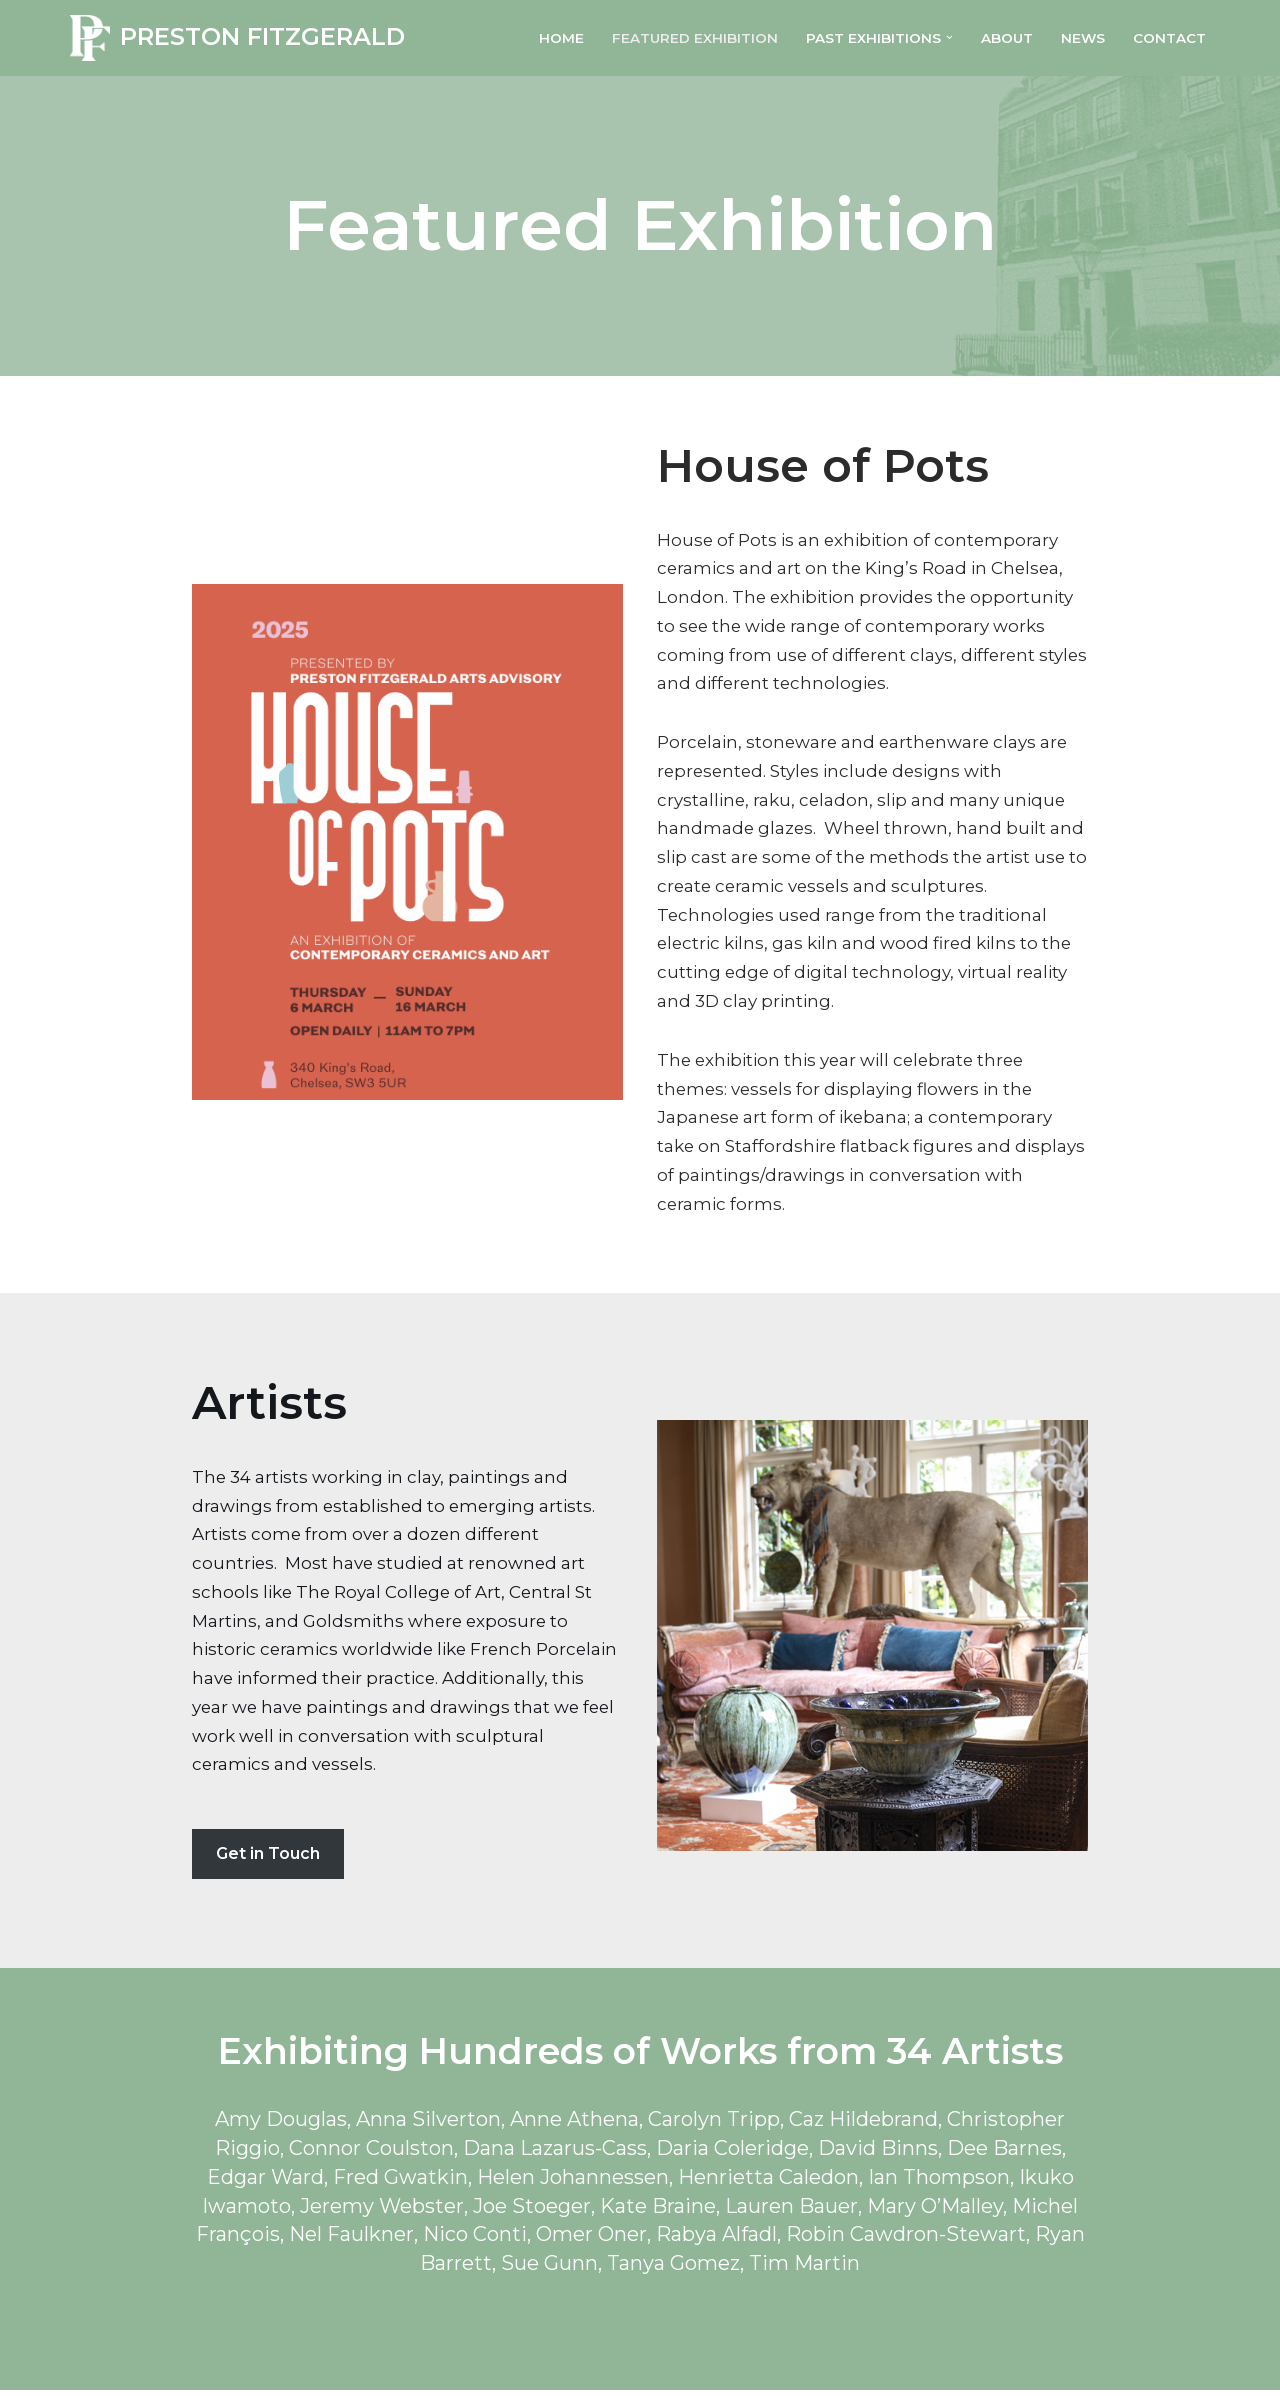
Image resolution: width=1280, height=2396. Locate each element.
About (1006, 37)
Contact (1169, 37)
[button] (948, 37)
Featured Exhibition (694, 37)
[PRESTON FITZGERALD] (237, 38)
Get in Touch (268, 1857)
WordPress (284, 2369)
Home (560, 37)
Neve (92, 2369)
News (1082, 37)
